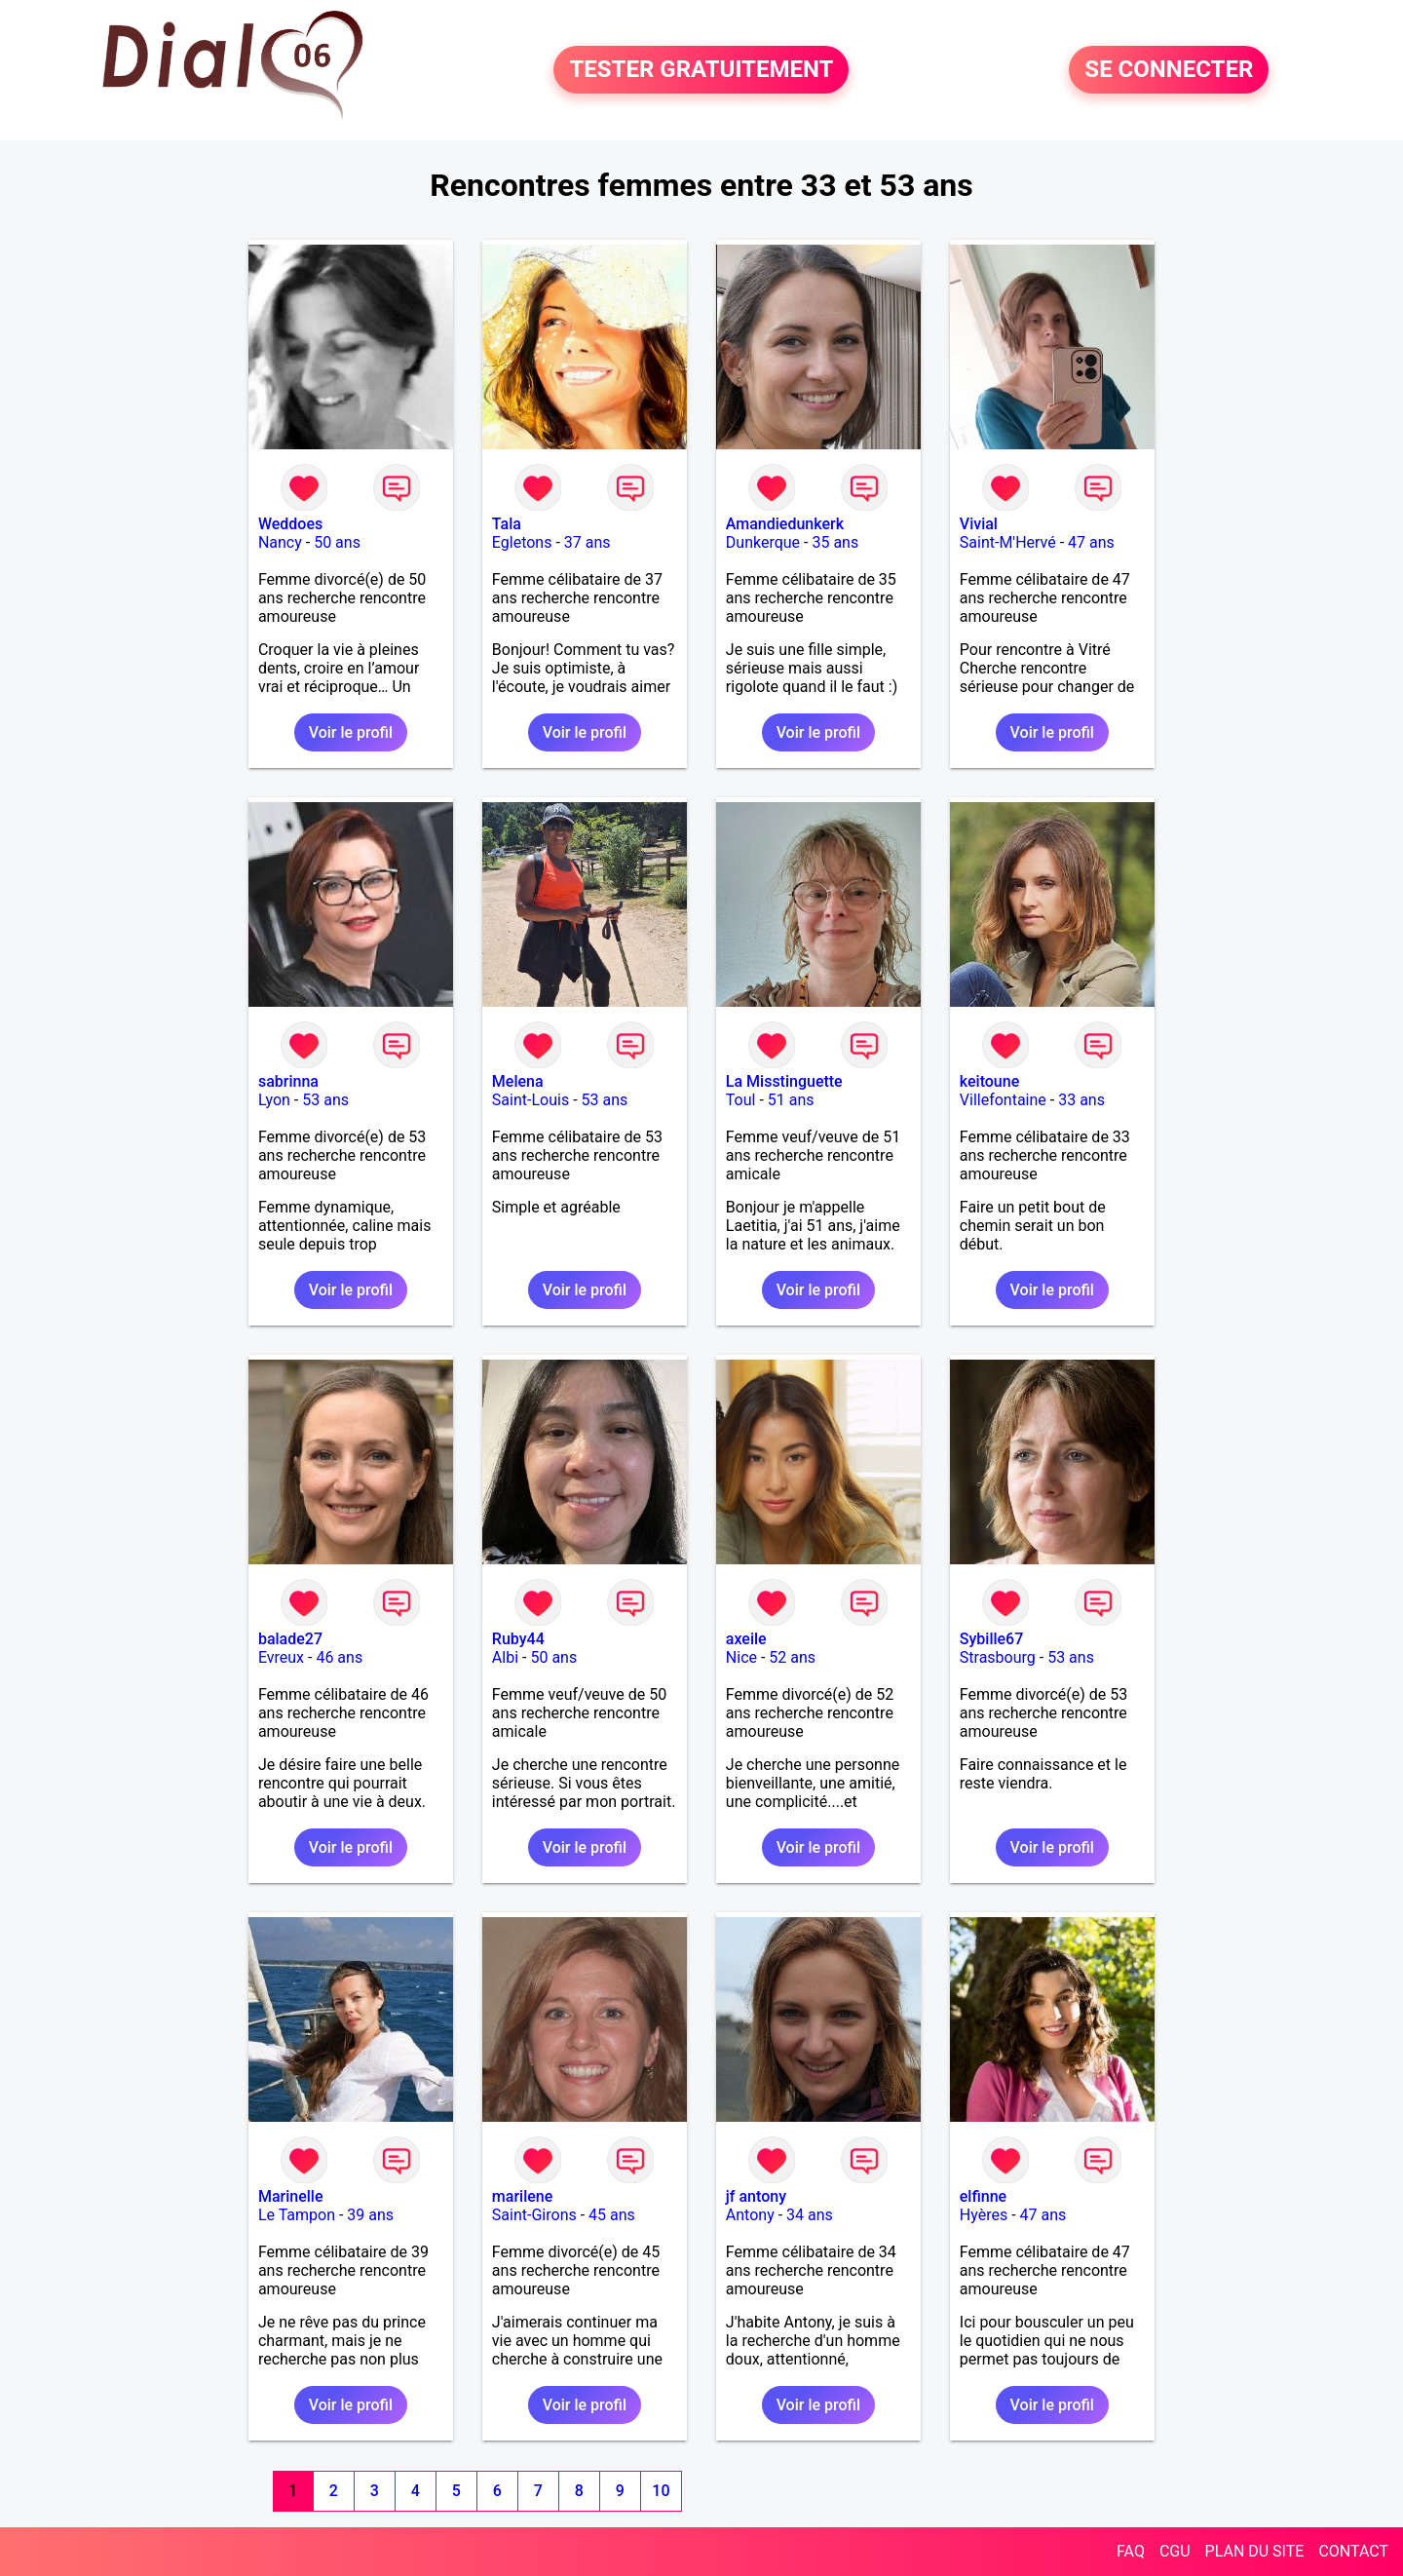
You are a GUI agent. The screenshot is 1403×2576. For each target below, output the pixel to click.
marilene (522, 2196)
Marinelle (290, 2196)
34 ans (809, 2215)
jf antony (756, 2196)
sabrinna (288, 1081)
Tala (506, 524)
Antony (750, 2215)
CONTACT (1353, 2551)
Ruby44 (518, 1639)
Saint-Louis (530, 1100)
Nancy (280, 542)
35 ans (835, 542)
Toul (741, 1100)
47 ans (1091, 542)
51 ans (791, 1100)
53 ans (325, 1100)
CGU (1175, 2551)
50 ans (337, 542)
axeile (746, 1639)
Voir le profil (351, 732)
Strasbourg (998, 1657)
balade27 (290, 1639)
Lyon (274, 1100)
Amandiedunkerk (785, 524)
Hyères (983, 2215)
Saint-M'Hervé (1008, 542)
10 (660, 2490)
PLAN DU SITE (1255, 2551)
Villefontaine (1003, 1100)
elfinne (983, 2196)
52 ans (792, 1657)
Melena (518, 1081)
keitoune (989, 1081)
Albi (505, 1657)
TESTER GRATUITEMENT (701, 70)
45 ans (611, 2215)
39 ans (370, 2215)
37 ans (587, 542)
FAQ (1131, 2551)
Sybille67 (992, 1639)
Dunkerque (763, 542)
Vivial (979, 524)
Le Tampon (296, 2215)
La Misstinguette (784, 1081)
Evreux (281, 1657)
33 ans (1081, 1100)
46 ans (339, 1657)
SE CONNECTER (1168, 70)
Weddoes (290, 524)
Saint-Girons (534, 2215)
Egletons (522, 542)
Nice (741, 1657)
